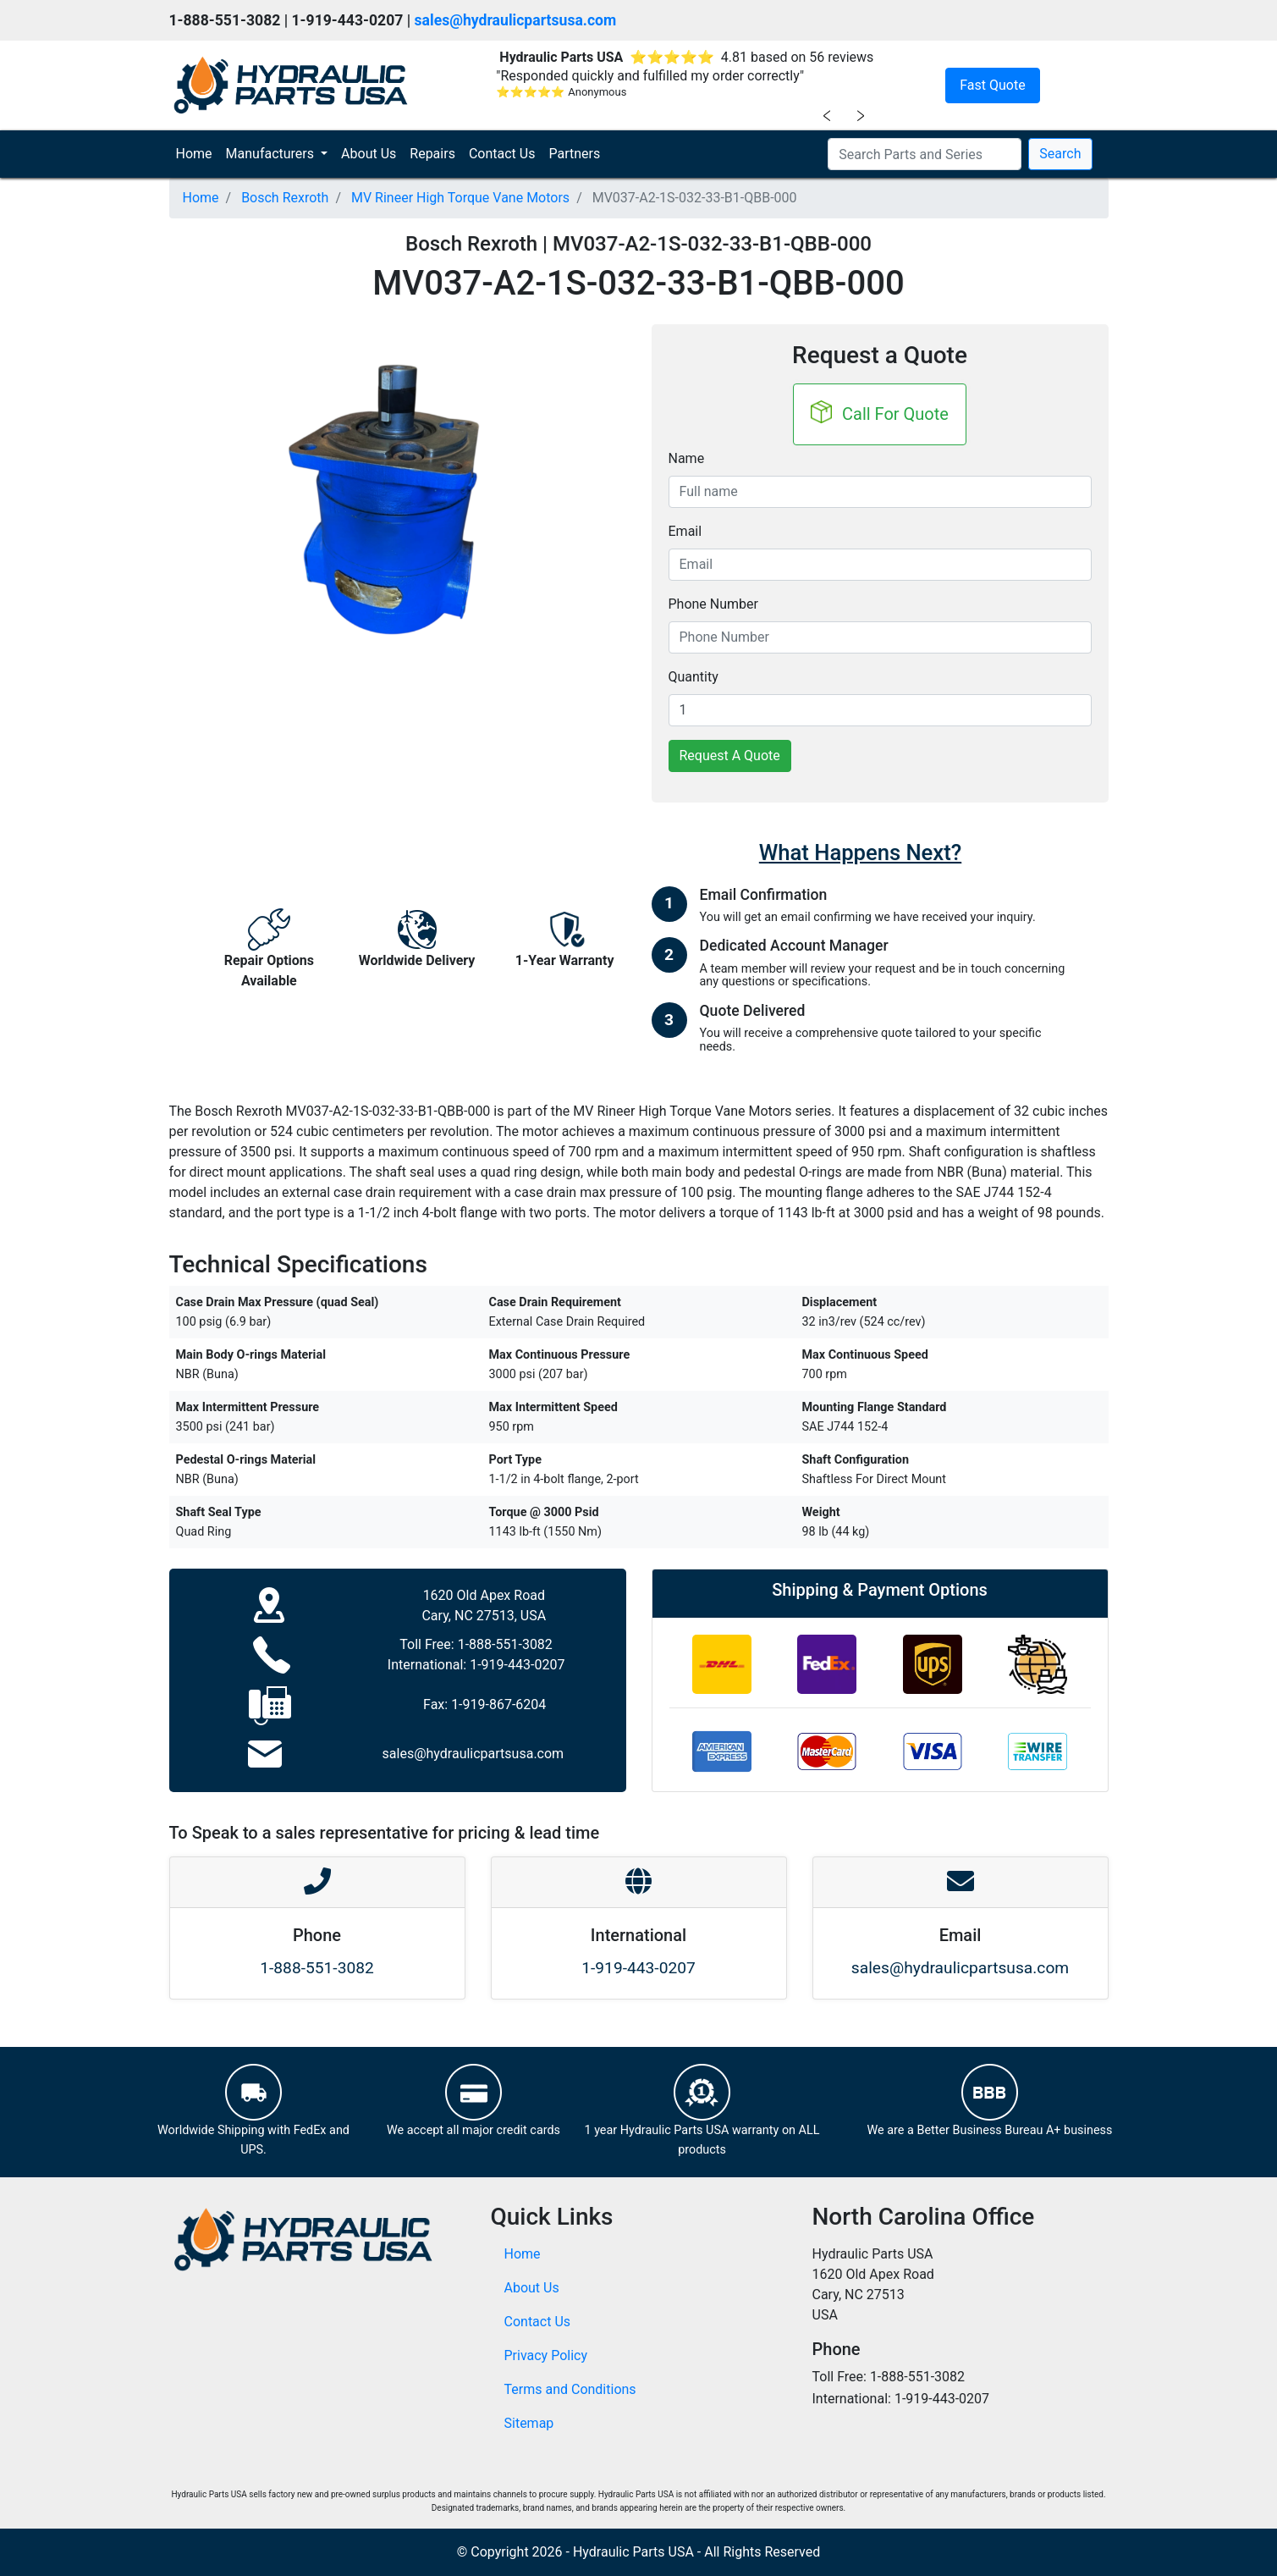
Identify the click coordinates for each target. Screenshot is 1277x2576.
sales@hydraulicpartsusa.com (516, 20)
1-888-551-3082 (505, 1644)
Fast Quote (992, 85)
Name (687, 458)
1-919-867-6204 (498, 1704)
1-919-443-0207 (517, 1665)
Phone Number (713, 604)
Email (685, 531)
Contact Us (502, 154)
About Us (368, 154)
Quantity (693, 677)
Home (197, 152)
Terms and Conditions (570, 2389)
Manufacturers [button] (271, 154)
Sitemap (529, 2423)
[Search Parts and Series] (924, 154)
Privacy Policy (546, 2355)
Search (1060, 154)
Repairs (432, 154)
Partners (574, 154)
